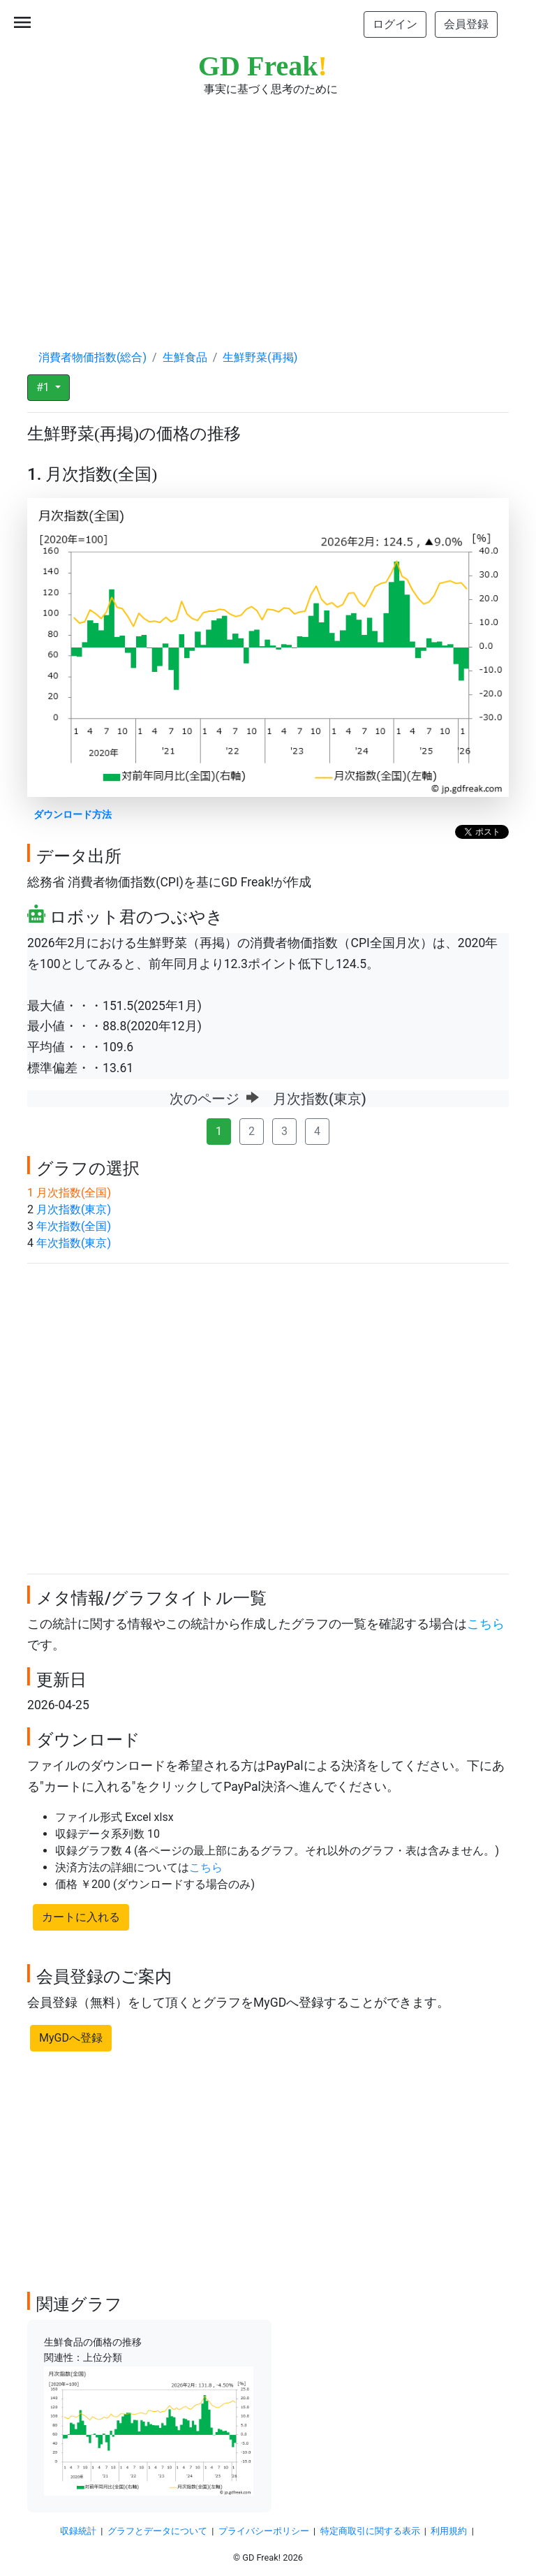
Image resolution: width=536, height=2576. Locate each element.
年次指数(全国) (73, 1226)
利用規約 (449, 2531)
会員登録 (466, 24)
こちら (486, 1624)
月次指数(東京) (73, 1209)
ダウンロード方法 (73, 815)
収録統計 (78, 2531)
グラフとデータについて (157, 2531)
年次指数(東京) (73, 1243)
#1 (44, 387)
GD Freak (262, 66)
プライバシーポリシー (263, 2531)
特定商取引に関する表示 (370, 2531)
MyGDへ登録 (71, 2037)
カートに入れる (81, 1917)
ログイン (395, 24)
